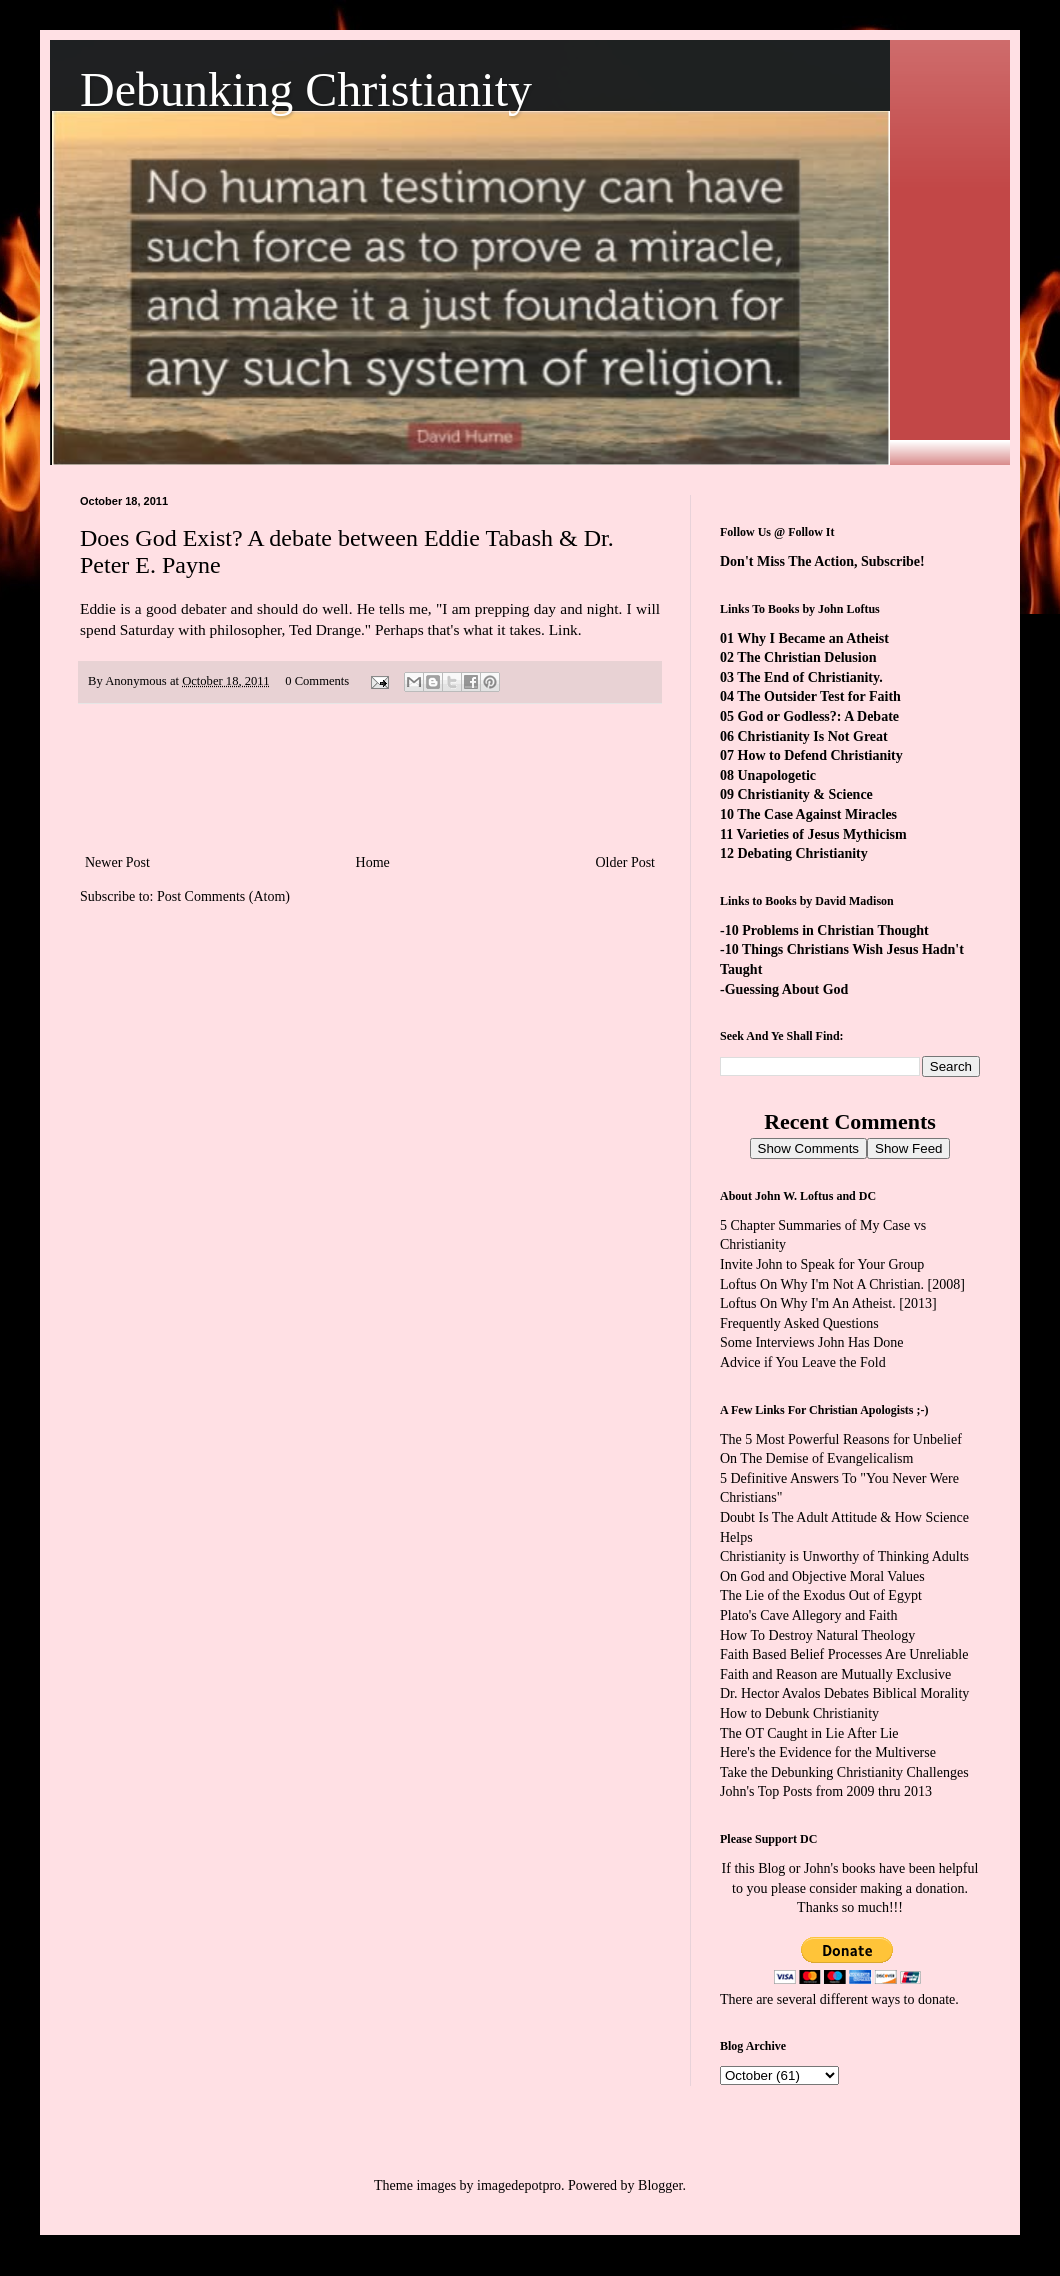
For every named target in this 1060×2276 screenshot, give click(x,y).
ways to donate (913, 1999)
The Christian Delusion (806, 657)
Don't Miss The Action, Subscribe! (822, 561)
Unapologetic (777, 775)
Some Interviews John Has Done (812, 1342)
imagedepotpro (519, 2185)
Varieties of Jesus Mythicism (821, 834)
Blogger (660, 2185)
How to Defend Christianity (820, 755)
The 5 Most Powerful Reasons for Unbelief (841, 1439)
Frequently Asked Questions (799, 1323)
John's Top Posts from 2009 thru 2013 (826, 1791)
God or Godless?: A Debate (819, 716)
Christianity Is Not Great (813, 736)
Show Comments (808, 1148)
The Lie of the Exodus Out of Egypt (821, 1595)
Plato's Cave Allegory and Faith (809, 1615)
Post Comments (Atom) (223, 896)
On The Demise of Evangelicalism (816, 1458)
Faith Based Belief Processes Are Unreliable (844, 1654)
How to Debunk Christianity (799, 1713)
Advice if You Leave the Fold (803, 1362)
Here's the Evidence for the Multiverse (828, 1752)
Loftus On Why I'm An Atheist (806, 1303)
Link (563, 629)
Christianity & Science (805, 794)
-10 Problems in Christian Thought (824, 930)
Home (373, 862)
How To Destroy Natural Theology (817, 1635)
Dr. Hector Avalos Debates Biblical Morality (844, 1693)
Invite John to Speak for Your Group (822, 1264)
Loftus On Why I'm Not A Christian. (822, 1284)
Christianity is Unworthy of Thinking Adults (844, 1556)
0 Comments (317, 681)
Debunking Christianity (306, 89)
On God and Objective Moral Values (822, 1576)
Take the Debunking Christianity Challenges (844, 1772)
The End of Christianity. (809, 677)
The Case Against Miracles (817, 814)
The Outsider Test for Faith (819, 696)
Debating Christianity (803, 853)
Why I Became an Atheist (813, 638)
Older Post (626, 862)
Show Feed (908, 1148)
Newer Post (117, 862)
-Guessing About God (784, 989)
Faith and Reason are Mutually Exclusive (835, 1674)
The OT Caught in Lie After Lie (809, 1733)
